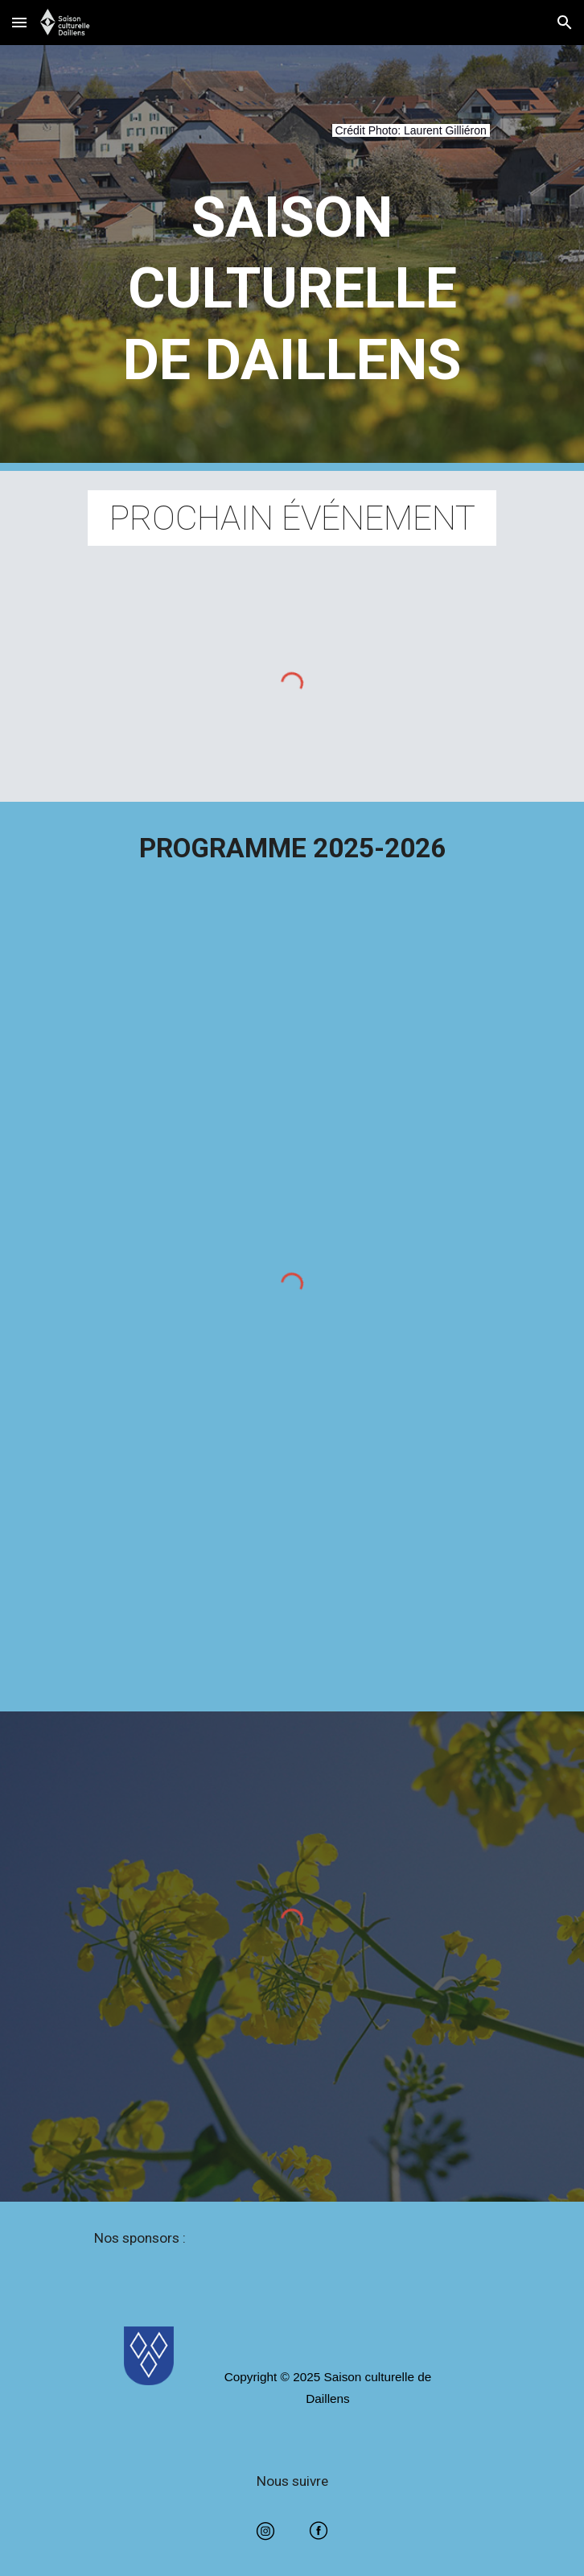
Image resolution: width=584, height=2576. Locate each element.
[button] (19, 22)
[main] (292, 140)
